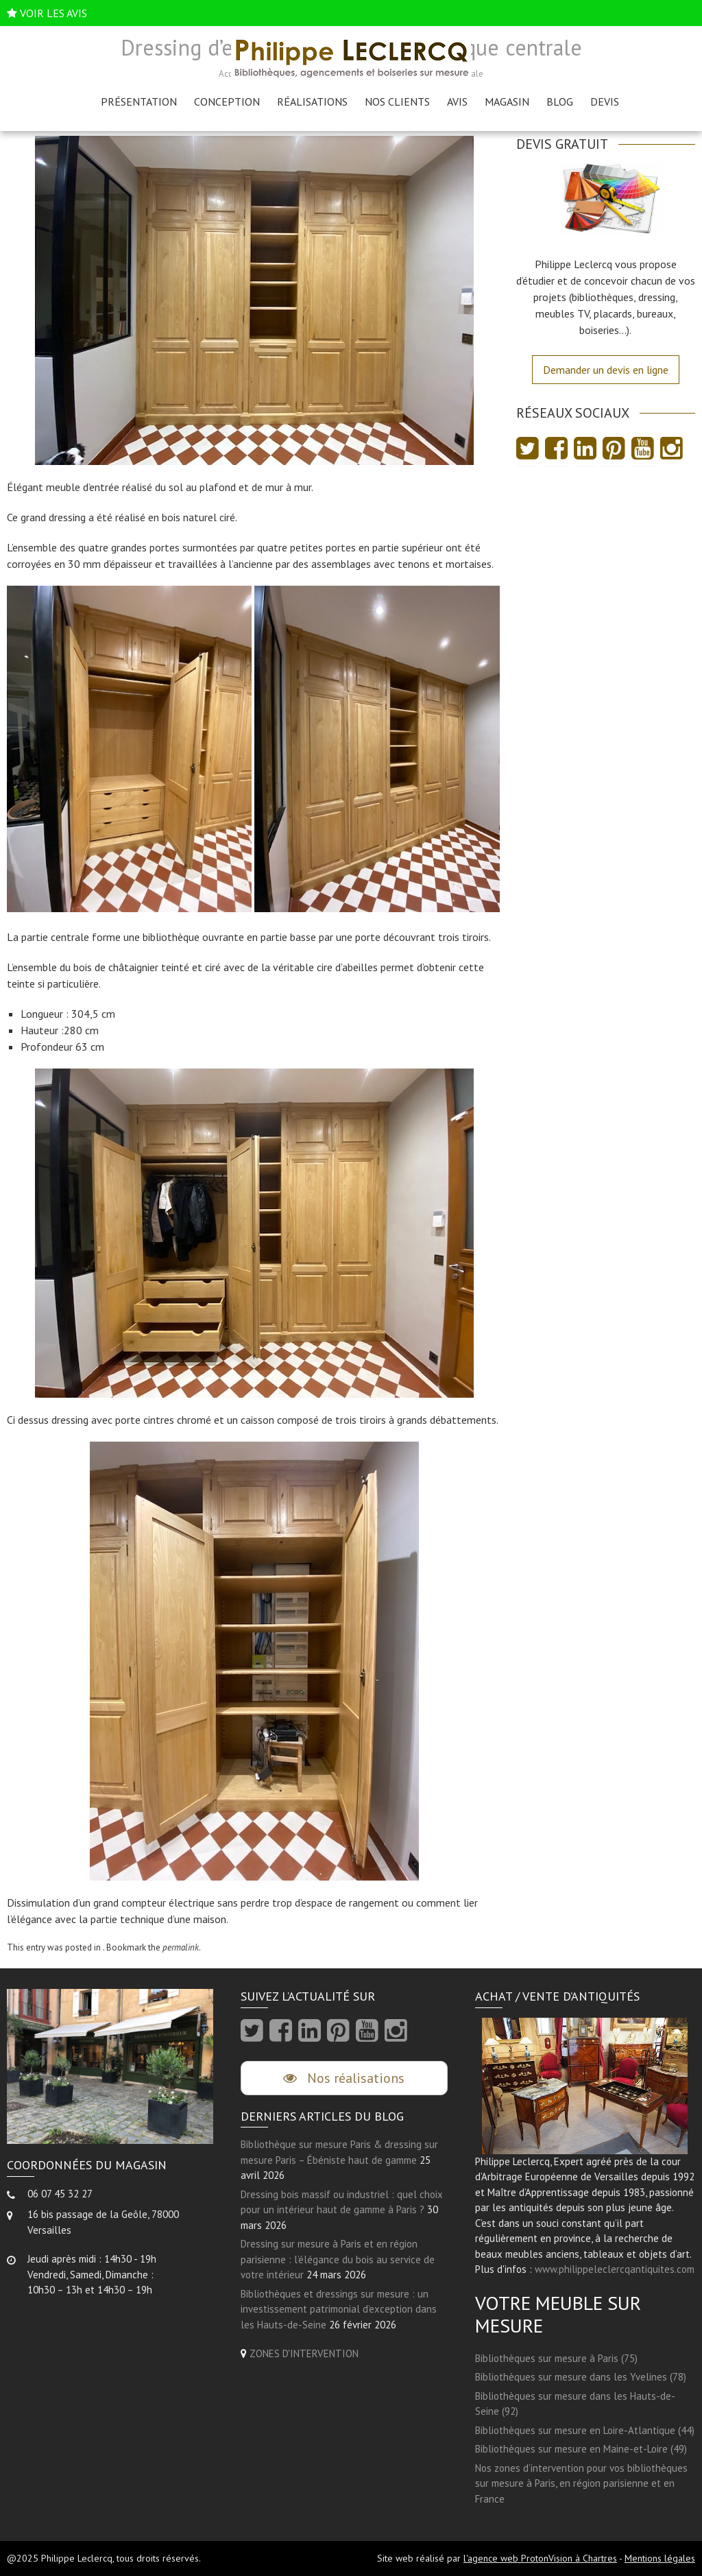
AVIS (457, 101)
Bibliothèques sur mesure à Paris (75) (556, 2358)
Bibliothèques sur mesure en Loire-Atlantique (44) (584, 2430)
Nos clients (397, 101)
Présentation (139, 101)
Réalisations (312, 101)
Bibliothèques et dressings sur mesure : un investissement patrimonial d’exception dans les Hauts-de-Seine (339, 2309)
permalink (180, 1947)
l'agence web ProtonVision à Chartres (540, 2558)
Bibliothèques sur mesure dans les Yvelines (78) (580, 2376)
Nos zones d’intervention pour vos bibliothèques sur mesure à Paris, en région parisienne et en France (581, 2483)
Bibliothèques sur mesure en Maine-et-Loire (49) (581, 2448)
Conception (227, 101)
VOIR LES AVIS (53, 13)
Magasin (507, 101)
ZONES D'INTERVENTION (304, 2353)
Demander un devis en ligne (605, 370)
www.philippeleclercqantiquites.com (614, 2269)
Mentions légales (660, 2558)
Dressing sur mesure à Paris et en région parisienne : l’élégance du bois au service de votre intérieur (338, 2259)
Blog (559, 101)
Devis (604, 101)
